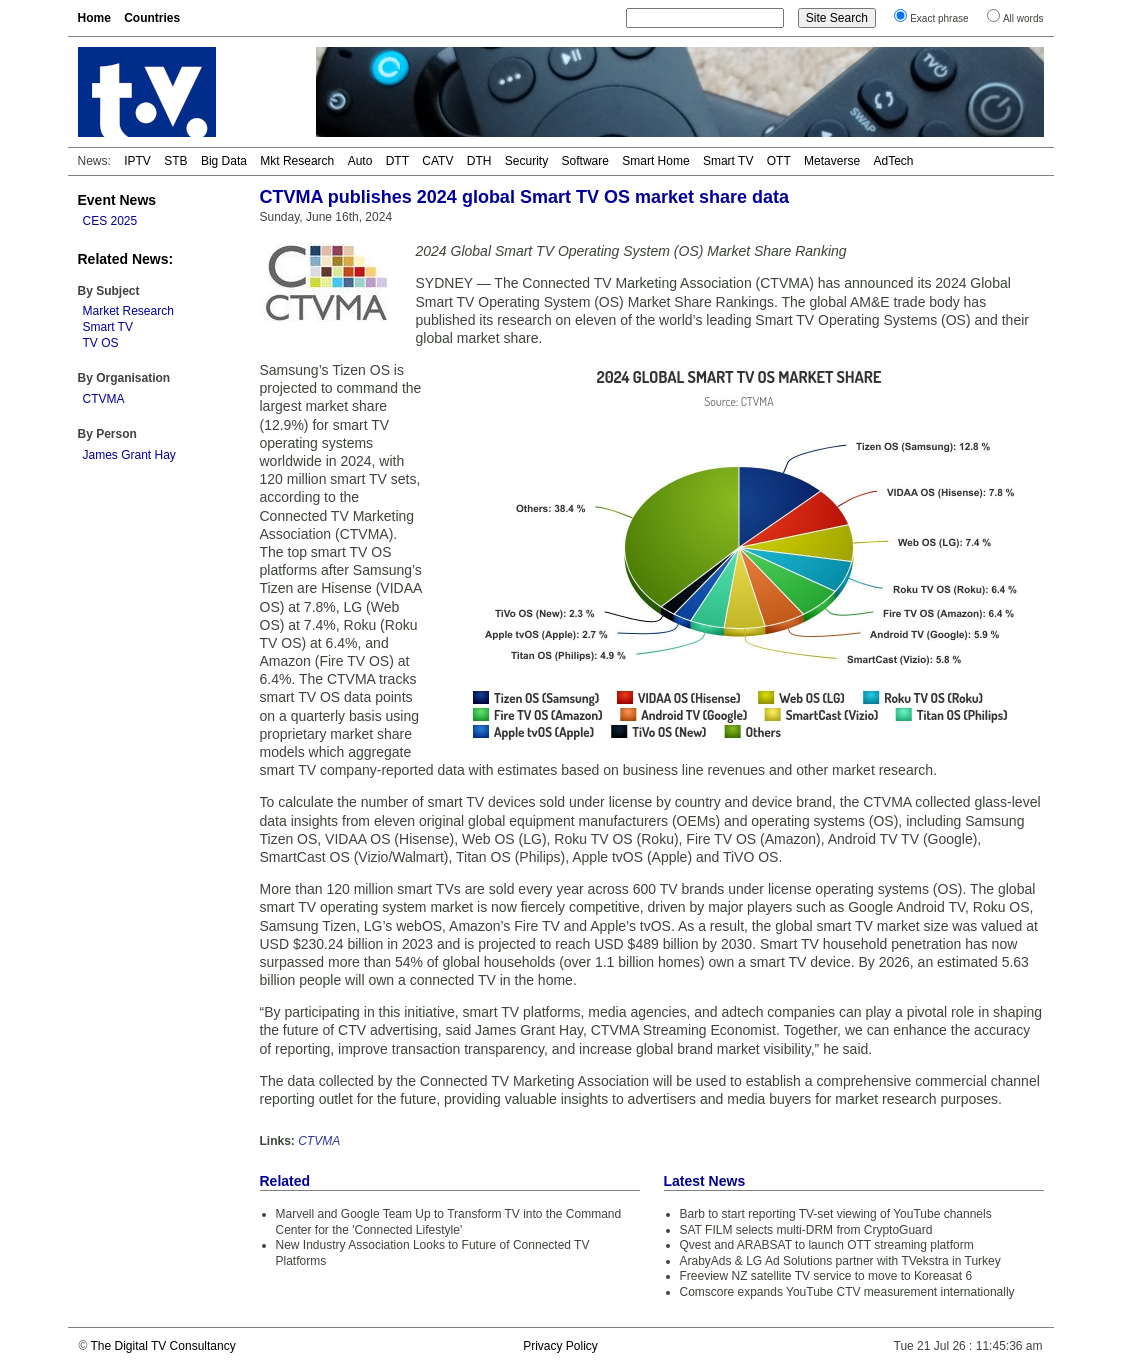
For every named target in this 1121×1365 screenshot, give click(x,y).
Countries (152, 18)
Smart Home (655, 161)
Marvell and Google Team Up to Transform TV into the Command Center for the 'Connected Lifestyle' (449, 1222)
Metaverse (832, 161)
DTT (397, 161)
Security (526, 161)
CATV (437, 161)
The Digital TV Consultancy (162, 1346)
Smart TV (728, 161)
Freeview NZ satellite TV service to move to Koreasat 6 (826, 1276)
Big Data (224, 161)
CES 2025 (110, 221)
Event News (117, 200)
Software (585, 161)
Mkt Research (297, 161)
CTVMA (104, 399)
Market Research (128, 311)
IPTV (137, 161)
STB (175, 161)
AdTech (893, 161)
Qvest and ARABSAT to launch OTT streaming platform (827, 1245)
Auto (360, 161)
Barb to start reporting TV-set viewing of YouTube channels (836, 1214)
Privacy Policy (560, 1346)
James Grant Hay (129, 455)
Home (94, 18)
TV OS (101, 343)
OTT (779, 161)
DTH (479, 161)
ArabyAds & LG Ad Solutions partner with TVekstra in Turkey (840, 1261)
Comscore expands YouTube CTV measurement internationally (847, 1292)
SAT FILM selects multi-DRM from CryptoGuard (806, 1230)
